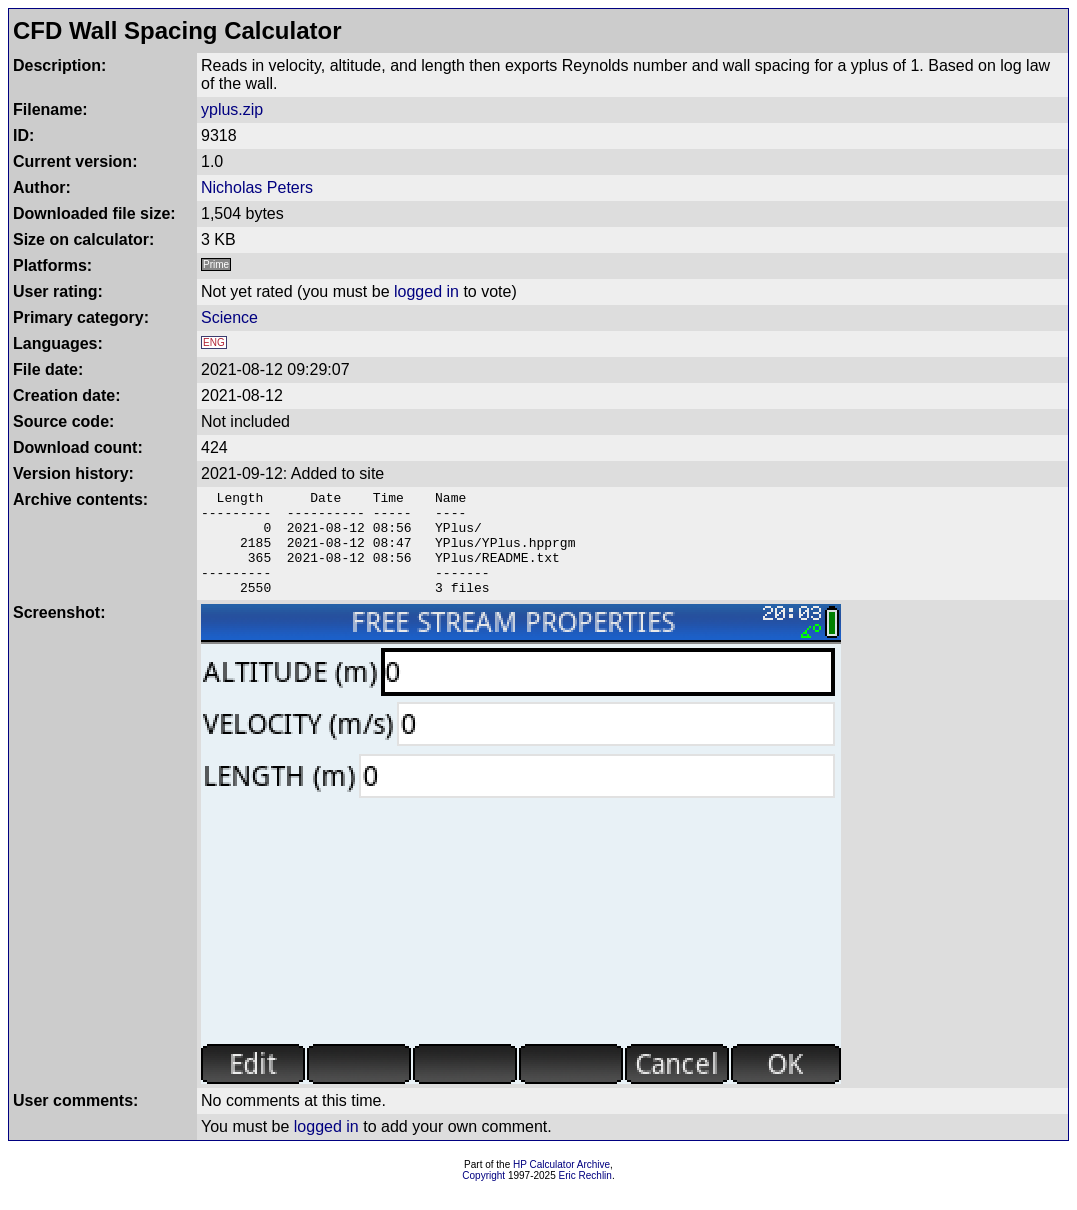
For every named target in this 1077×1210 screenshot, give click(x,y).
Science (229, 317)
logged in (426, 291)
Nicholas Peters (257, 187)
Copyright (483, 1196)
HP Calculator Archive (561, 1185)
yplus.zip (232, 109)
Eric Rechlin (585, 1196)
